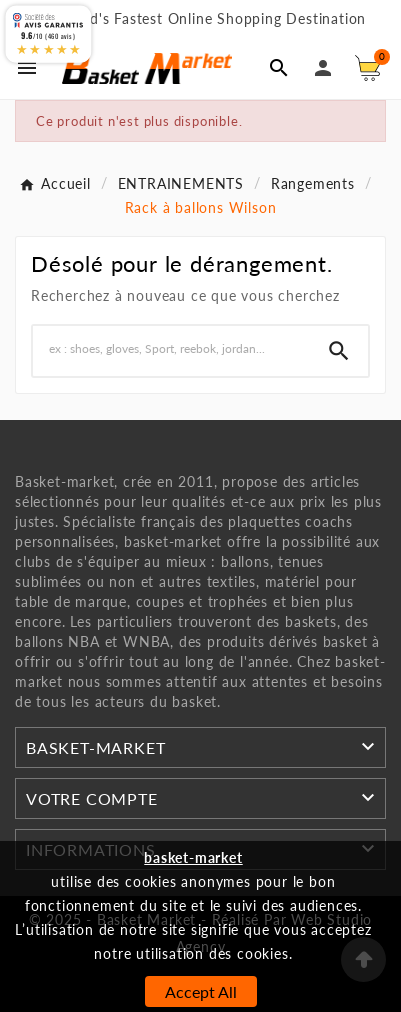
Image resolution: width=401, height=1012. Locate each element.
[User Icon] (323, 68)
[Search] (339, 351)
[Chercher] (171, 348)
